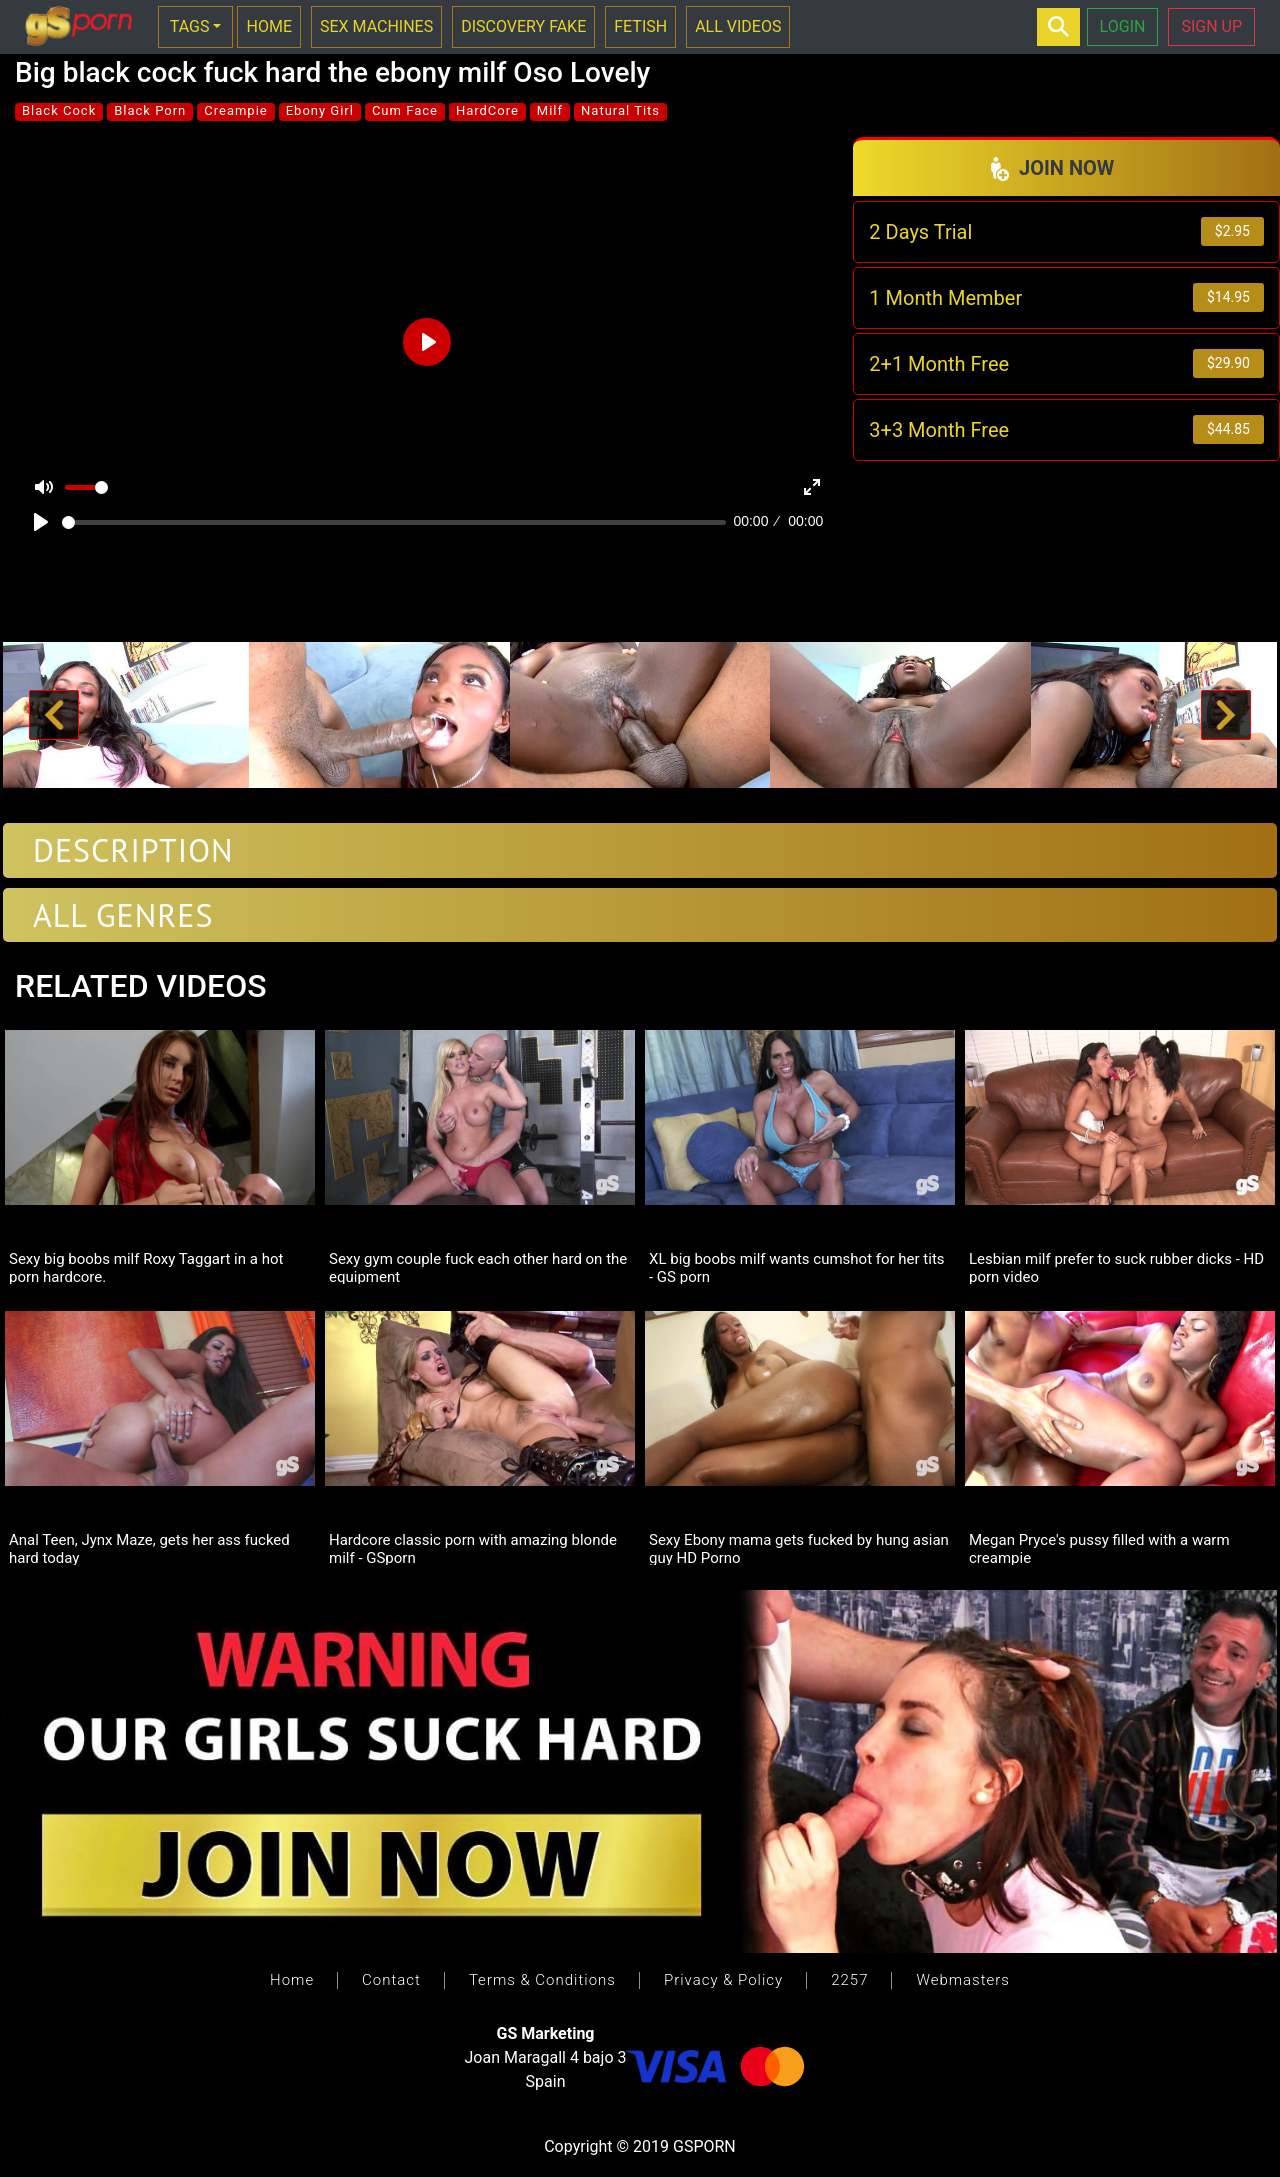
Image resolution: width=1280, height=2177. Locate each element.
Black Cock (59, 110)
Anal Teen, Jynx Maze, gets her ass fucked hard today (149, 1548)
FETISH (640, 26)
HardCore (487, 110)
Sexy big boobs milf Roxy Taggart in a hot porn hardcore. (146, 1267)
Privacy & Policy (723, 1980)
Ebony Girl (320, 110)
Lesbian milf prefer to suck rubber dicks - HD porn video (1116, 1267)
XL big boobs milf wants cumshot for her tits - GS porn (797, 1267)
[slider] (394, 522)
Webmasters (962, 1980)
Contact (391, 1980)
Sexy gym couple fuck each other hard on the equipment (478, 1267)
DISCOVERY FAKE (523, 26)
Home (292, 1980)
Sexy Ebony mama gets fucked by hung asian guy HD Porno (799, 1548)
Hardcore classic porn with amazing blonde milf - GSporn (473, 1548)
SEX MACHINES (376, 26)
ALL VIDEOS (738, 26)
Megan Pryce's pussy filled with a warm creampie (1099, 1548)
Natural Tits (620, 110)
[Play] (41, 522)
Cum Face (405, 110)
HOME (268, 26)
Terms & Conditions (542, 1980)
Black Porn (150, 110)
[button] (54, 715)
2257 (849, 1980)
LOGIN (1123, 26)
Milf (550, 110)
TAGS (190, 26)
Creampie (235, 110)
